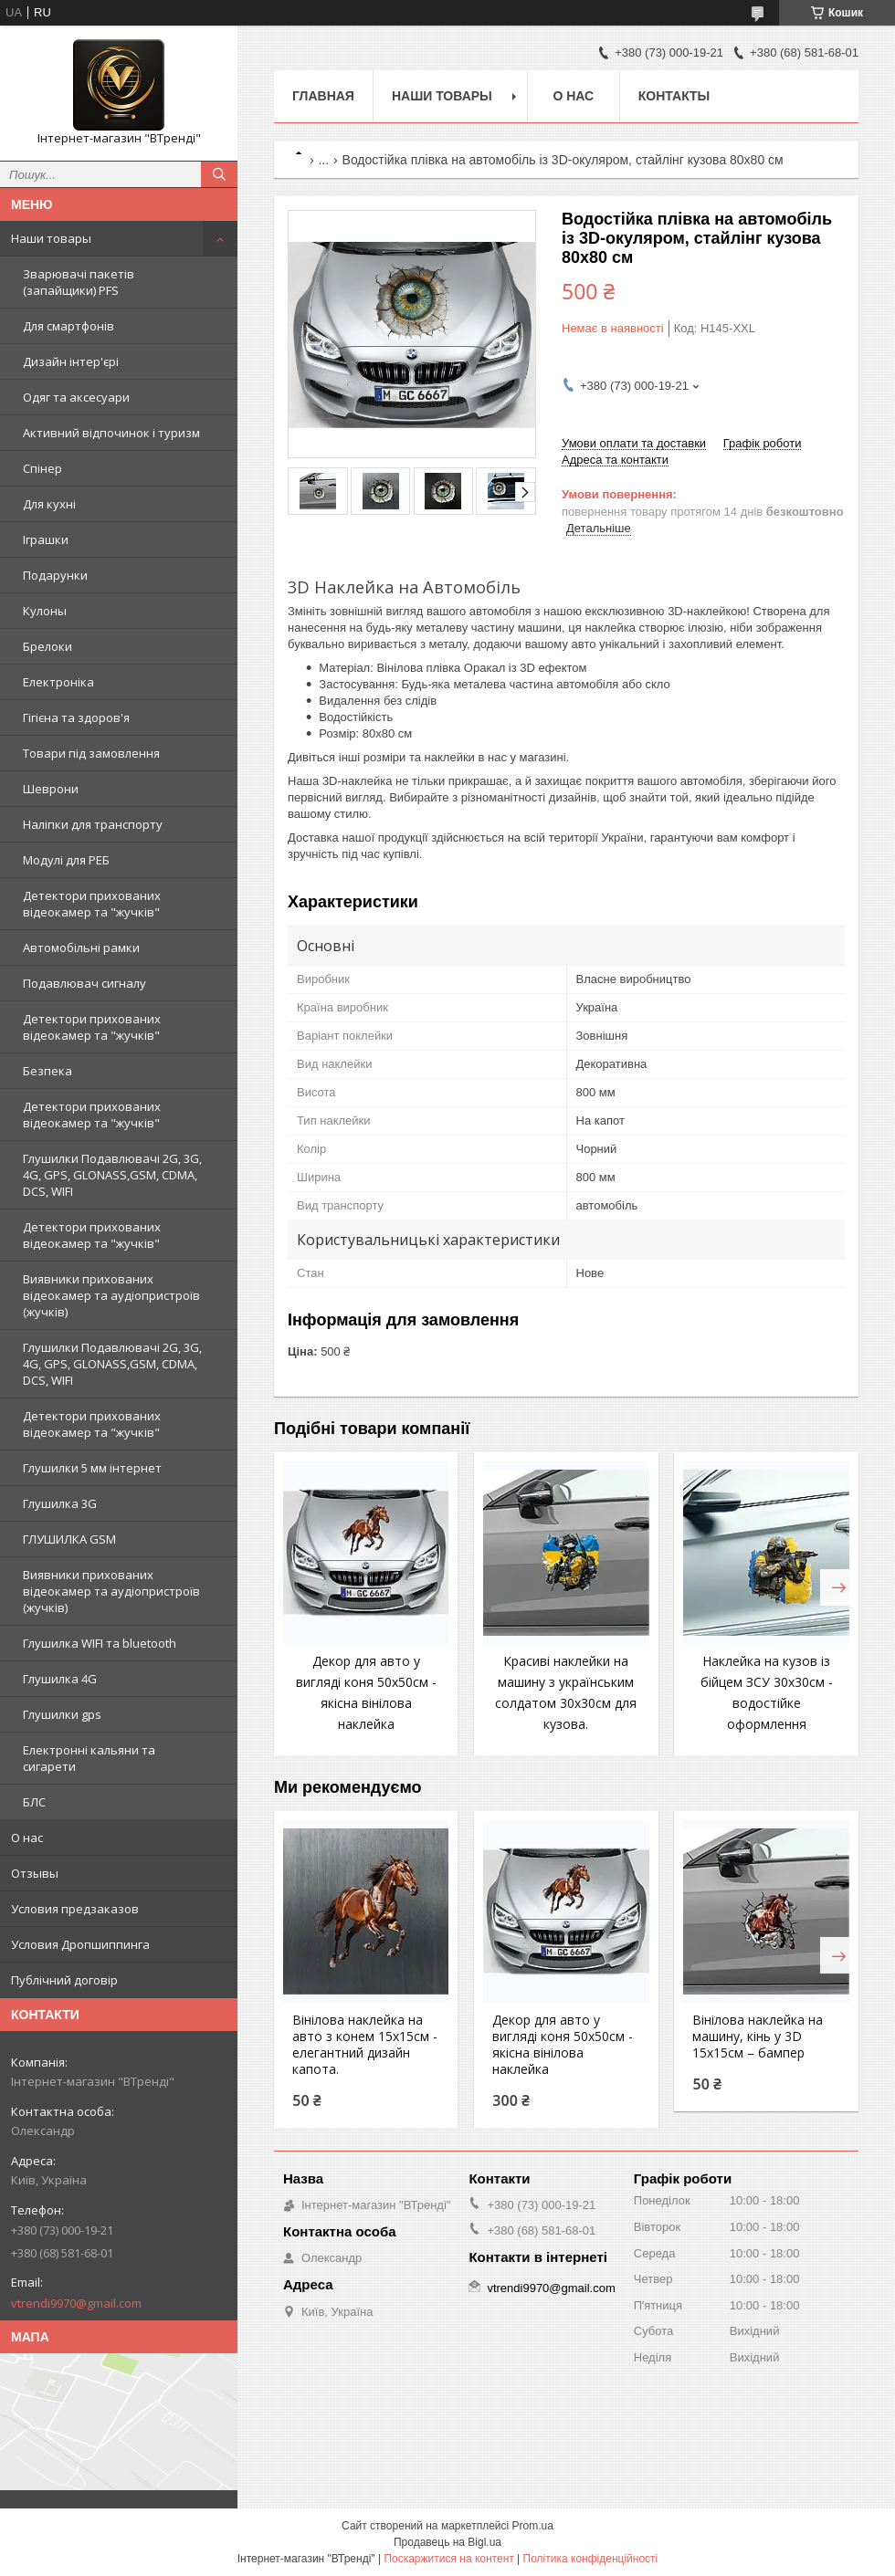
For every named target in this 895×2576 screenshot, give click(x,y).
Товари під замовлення (91, 753)
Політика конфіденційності (590, 2558)
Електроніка (58, 682)
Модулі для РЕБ (66, 860)
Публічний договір (64, 1980)
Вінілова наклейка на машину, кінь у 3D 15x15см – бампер (757, 2036)
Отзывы (34, 1873)
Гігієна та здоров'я (76, 717)
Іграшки (45, 539)
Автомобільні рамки (81, 947)
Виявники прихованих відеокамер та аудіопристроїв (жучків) (111, 1295)
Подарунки (55, 575)
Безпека (47, 1071)
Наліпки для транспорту (93, 824)
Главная (323, 96)
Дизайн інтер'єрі (71, 361)
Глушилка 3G (60, 1503)
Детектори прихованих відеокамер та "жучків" (92, 903)
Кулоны (45, 610)
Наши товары (51, 238)
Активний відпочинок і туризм (111, 432)
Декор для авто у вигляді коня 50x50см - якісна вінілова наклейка (562, 2045)
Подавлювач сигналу (84, 983)
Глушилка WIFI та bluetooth (99, 1643)
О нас (27, 1837)
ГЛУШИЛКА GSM (69, 1539)
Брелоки (47, 646)
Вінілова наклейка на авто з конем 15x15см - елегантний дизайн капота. (364, 2045)
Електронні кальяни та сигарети (89, 1758)
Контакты (674, 96)
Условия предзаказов (75, 1909)
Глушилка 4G (60, 1678)
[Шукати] (219, 174)
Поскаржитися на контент (448, 2558)
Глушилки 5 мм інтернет (92, 1468)
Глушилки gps (62, 1714)
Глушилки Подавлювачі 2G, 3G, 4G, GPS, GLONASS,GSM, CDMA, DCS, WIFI (112, 1174)
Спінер (42, 468)
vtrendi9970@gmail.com (76, 2303)
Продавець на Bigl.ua (447, 2542)
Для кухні (49, 504)
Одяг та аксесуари (76, 397)
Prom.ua (532, 2525)
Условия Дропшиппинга (80, 1944)
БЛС (34, 1802)
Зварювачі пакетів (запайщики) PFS (78, 282)
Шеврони (51, 788)
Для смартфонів (68, 326)
